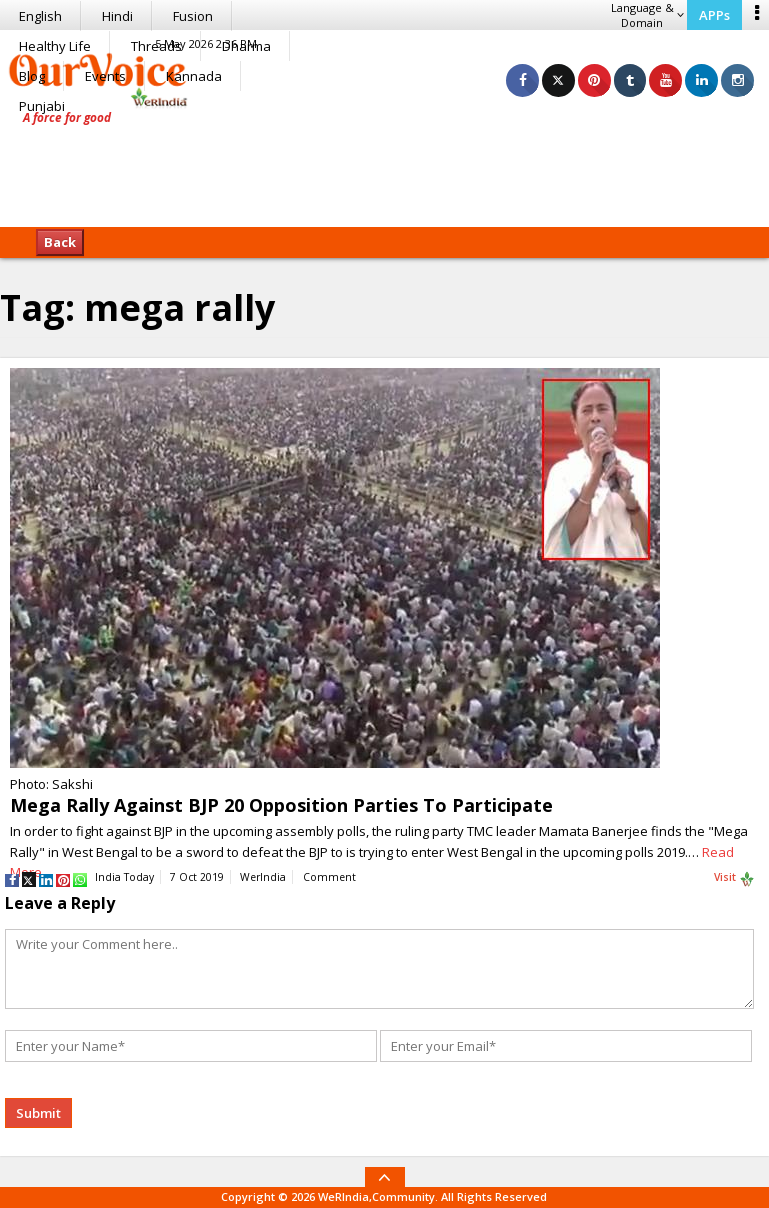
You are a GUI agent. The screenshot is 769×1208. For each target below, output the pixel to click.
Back (60, 242)
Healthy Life (55, 46)
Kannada (194, 76)
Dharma (246, 46)
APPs (714, 15)
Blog (32, 76)
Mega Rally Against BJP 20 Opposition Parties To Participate (281, 805)
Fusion (193, 16)
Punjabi (42, 106)
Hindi (117, 16)
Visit (734, 878)
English (40, 16)
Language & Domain (647, 15)
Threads (156, 46)
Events (105, 76)
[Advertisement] (385, 165)
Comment (329, 877)
